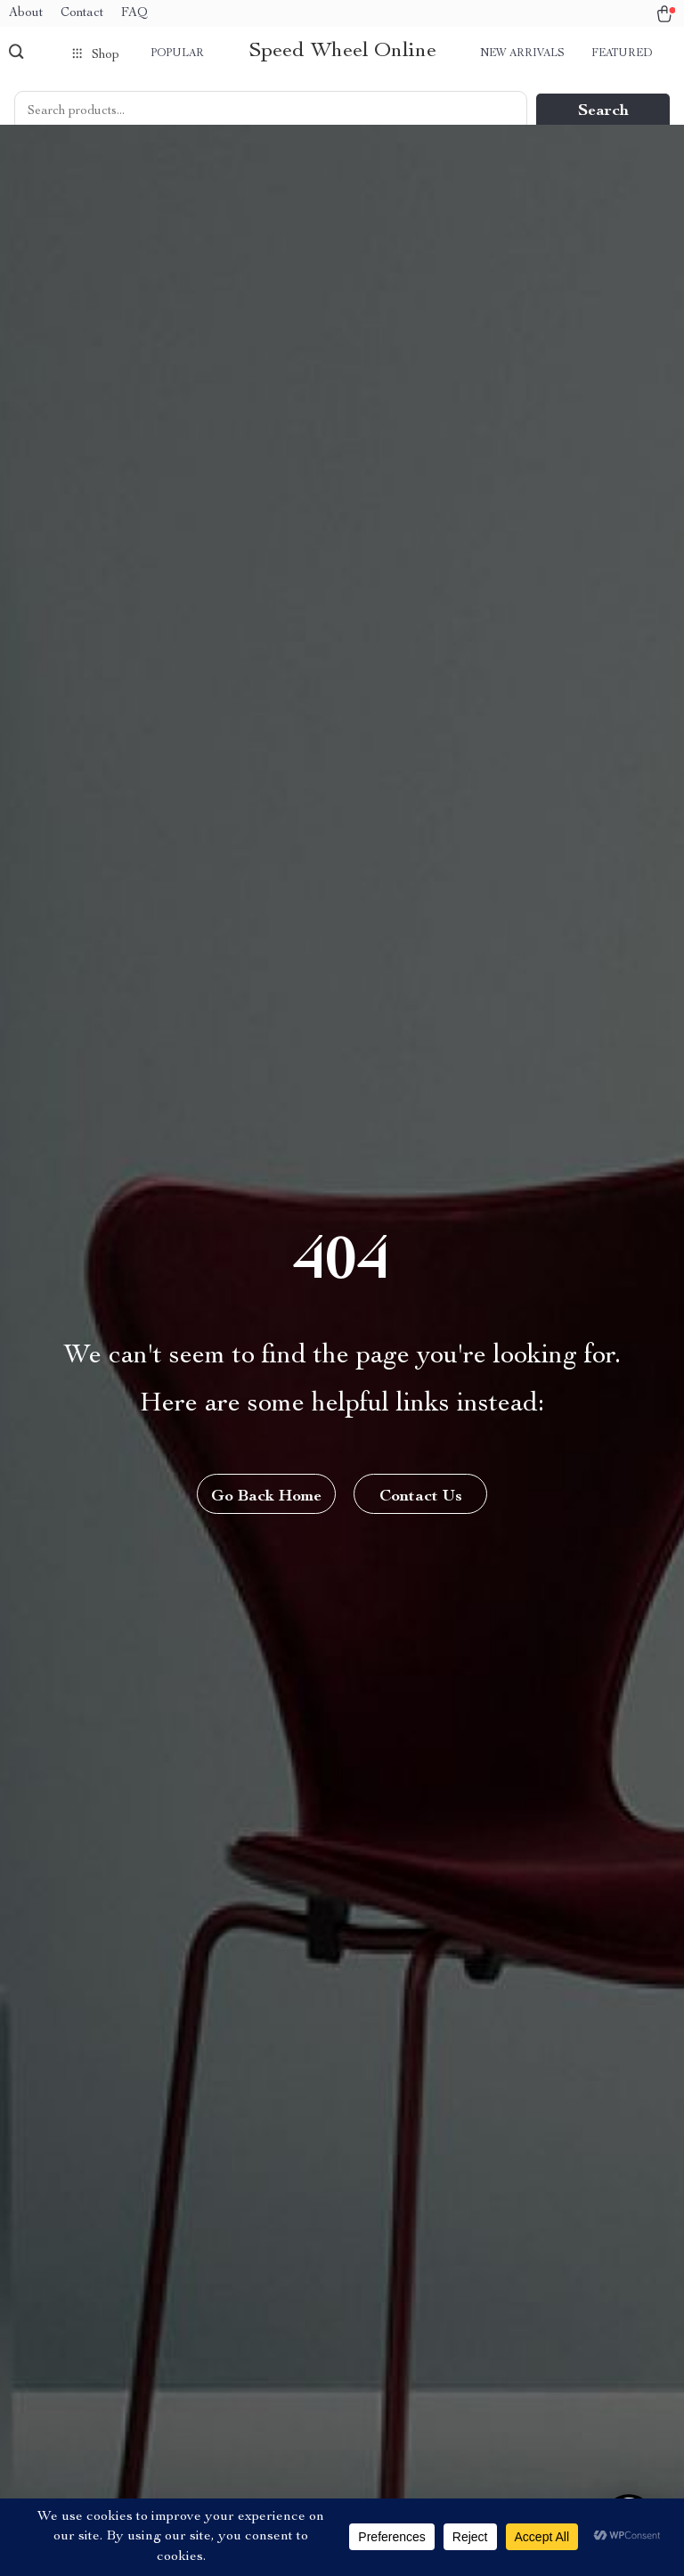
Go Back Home (266, 1497)
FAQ (134, 13)
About (26, 13)
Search (603, 111)
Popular (177, 53)
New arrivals (522, 53)
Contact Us (420, 1497)
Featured (621, 53)
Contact (82, 13)
